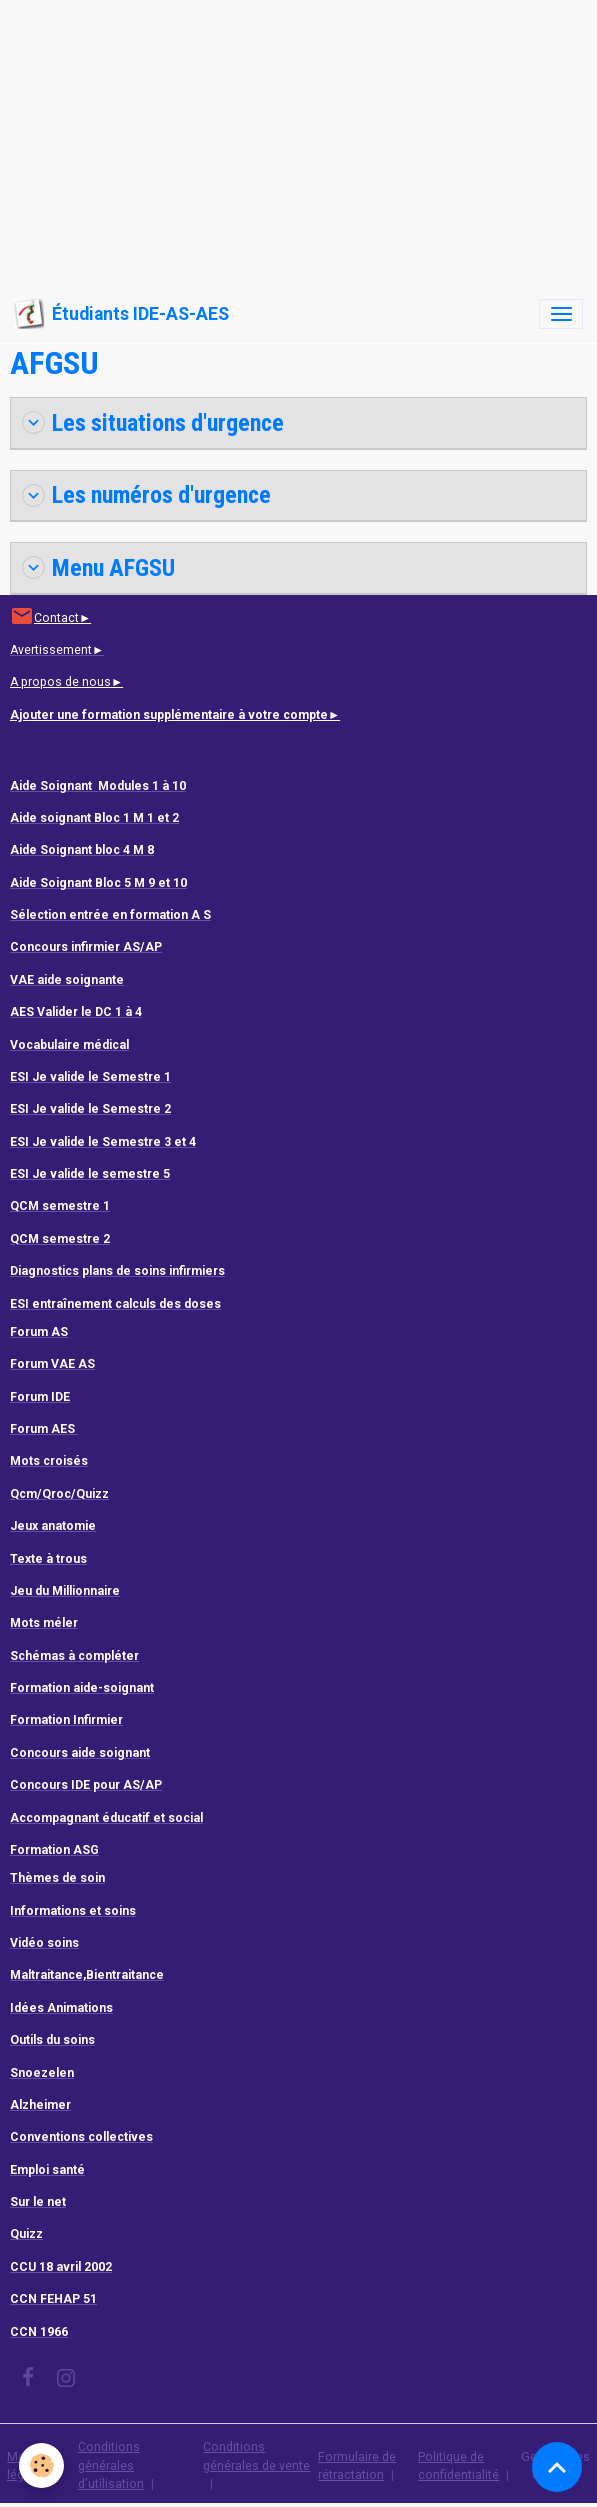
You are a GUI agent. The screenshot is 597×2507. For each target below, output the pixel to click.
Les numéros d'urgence (146, 495)
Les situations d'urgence (153, 423)
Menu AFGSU (98, 568)
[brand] (121, 314)
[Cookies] (42, 2465)
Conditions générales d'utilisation (111, 2465)
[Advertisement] (298, 140)
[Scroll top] (557, 2467)
